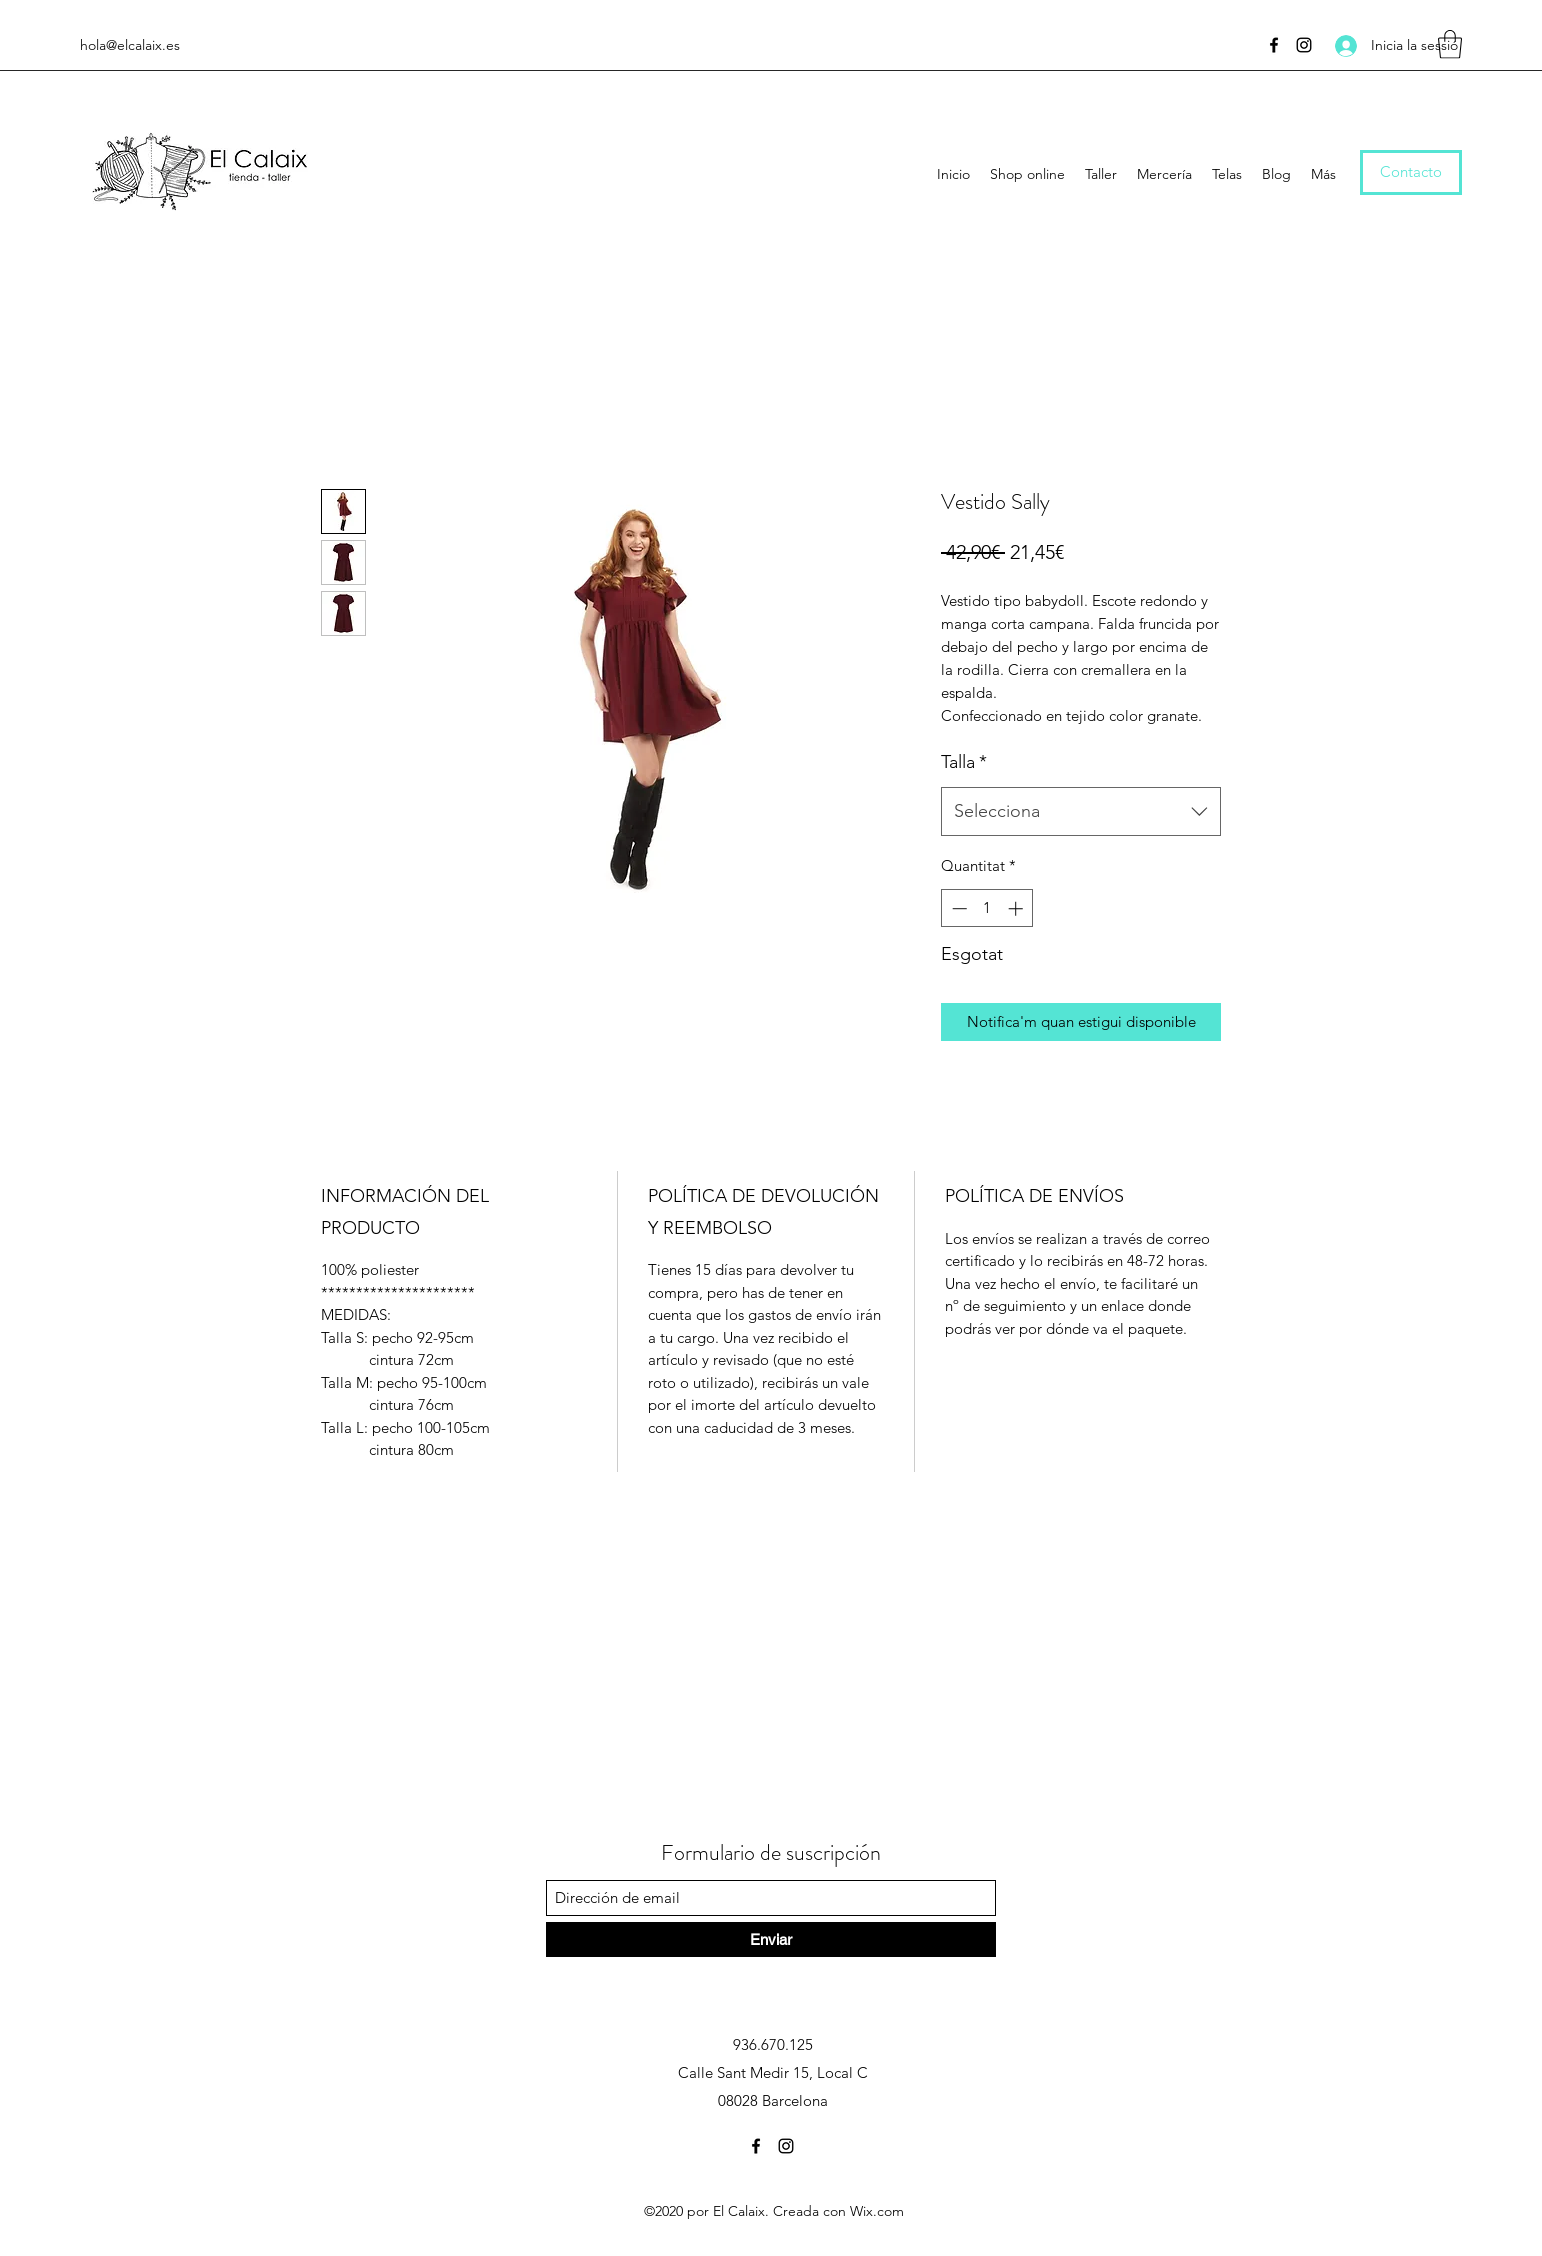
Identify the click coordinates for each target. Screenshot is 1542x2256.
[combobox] (1081, 812)
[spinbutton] (987, 908)
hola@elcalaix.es (130, 45)
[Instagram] (1304, 45)
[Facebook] (1274, 45)
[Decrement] (957, 908)
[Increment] (1017, 908)
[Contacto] (1411, 172)
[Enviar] (771, 1939)
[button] (1450, 44)
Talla (964, 762)
